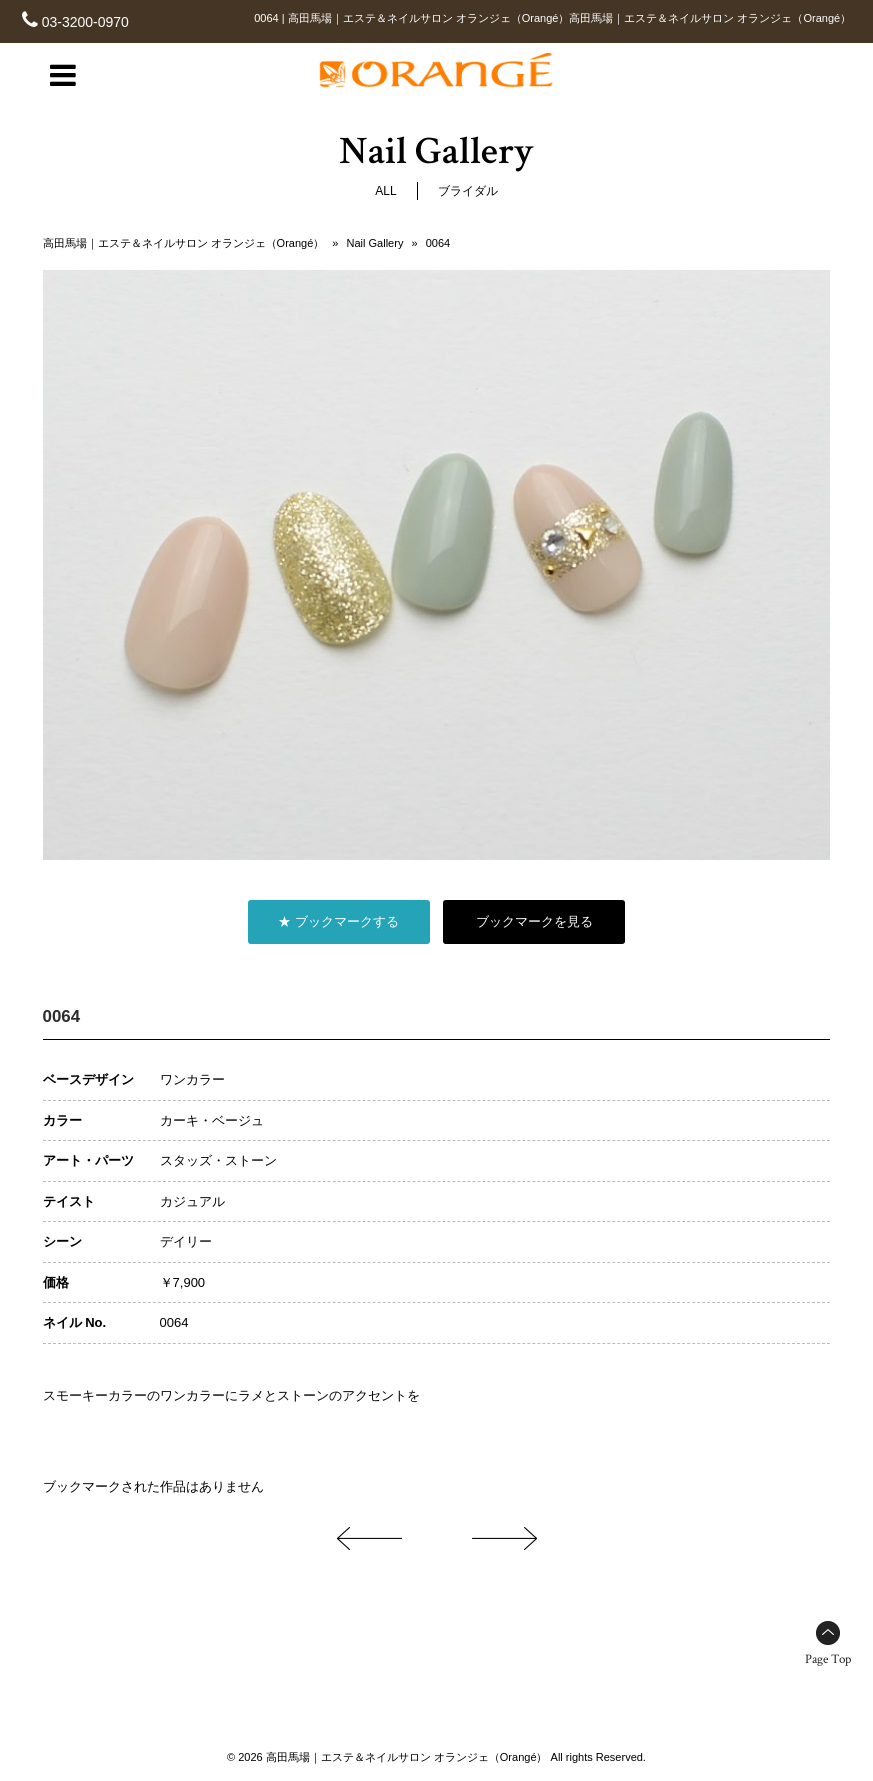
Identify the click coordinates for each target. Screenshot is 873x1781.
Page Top (828, 1659)
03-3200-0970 (85, 22)
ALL (385, 191)
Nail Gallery (375, 243)
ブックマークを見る (534, 921)
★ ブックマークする (338, 921)
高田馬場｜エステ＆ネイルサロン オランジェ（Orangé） (184, 243)
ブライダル (468, 191)
